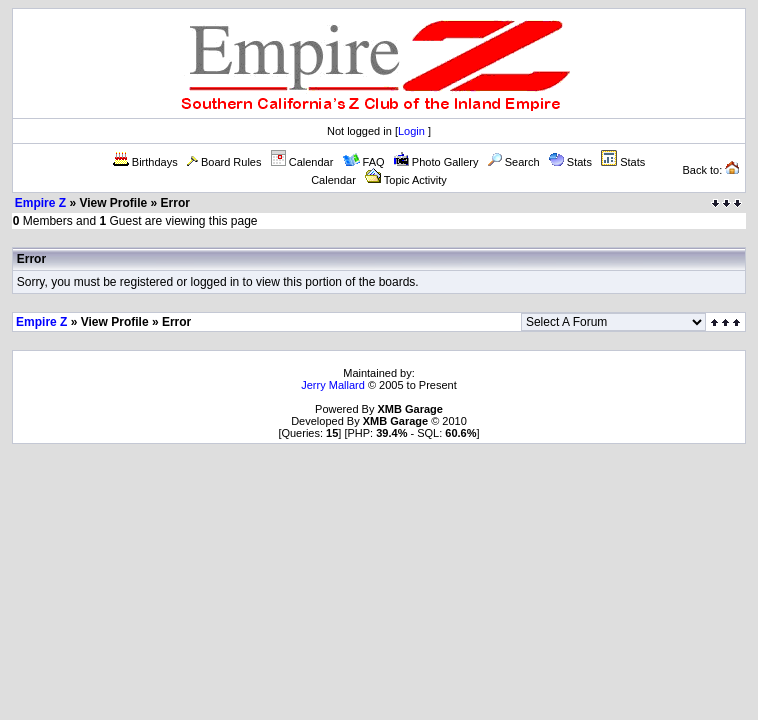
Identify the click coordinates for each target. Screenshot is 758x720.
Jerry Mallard (333, 385)
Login (411, 131)
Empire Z (40, 203)
